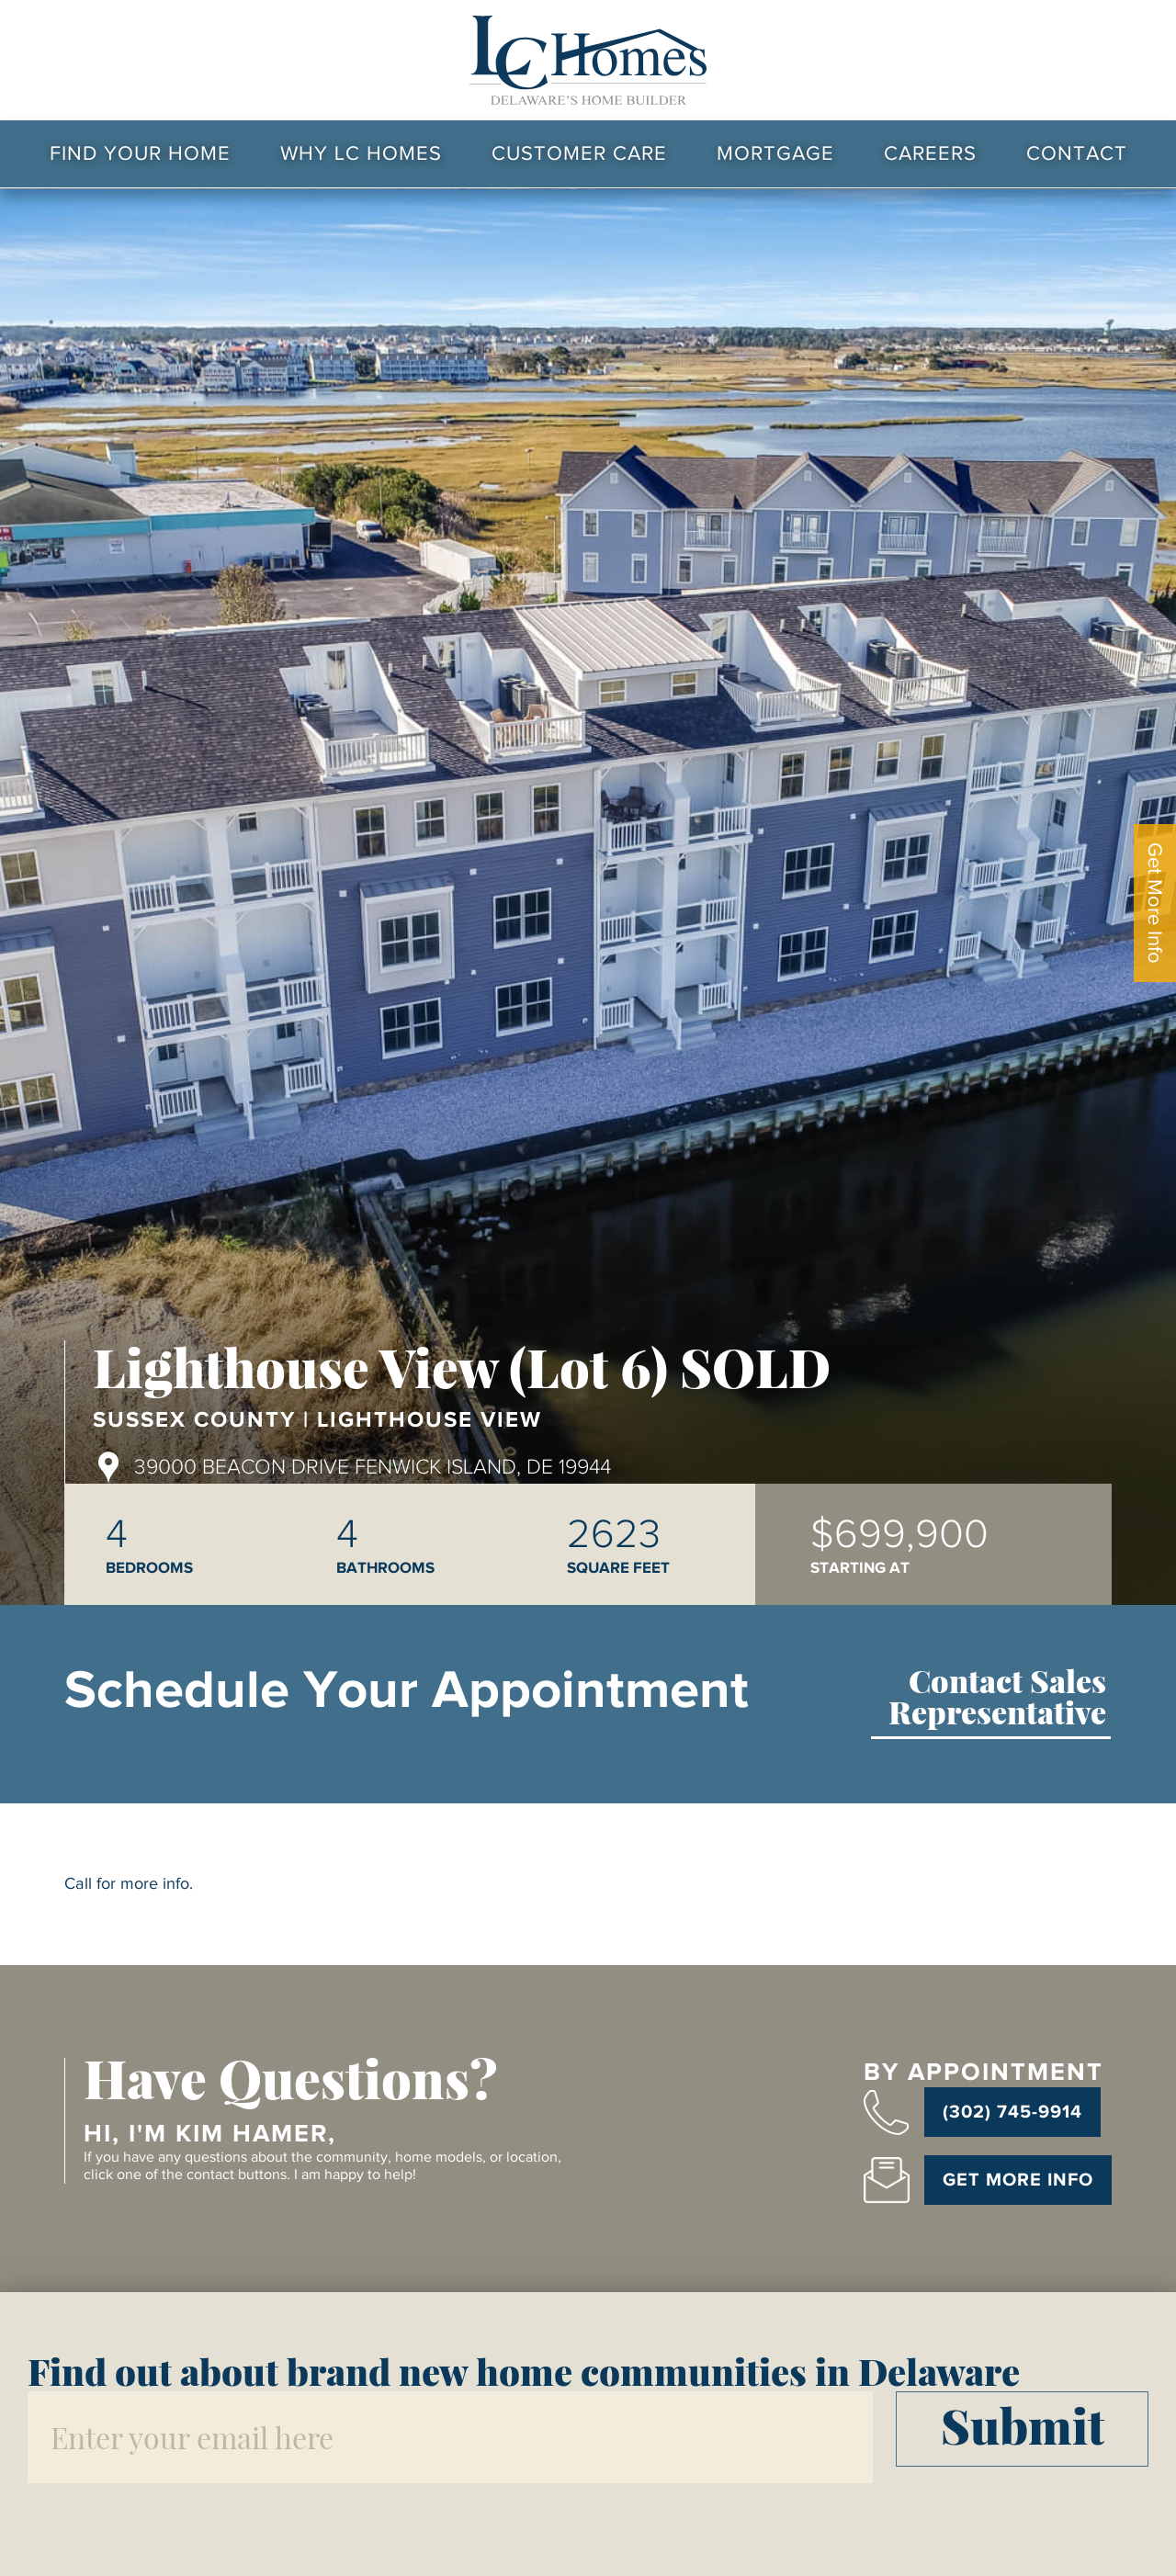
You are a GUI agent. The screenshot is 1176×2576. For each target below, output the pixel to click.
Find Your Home (140, 153)
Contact (1076, 153)
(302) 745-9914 (1012, 2112)
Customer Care (579, 153)
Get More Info (1155, 903)
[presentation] (167, 2523)
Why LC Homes (361, 153)
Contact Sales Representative (997, 1699)
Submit (1022, 2425)
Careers (930, 153)
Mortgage (775, 153)
